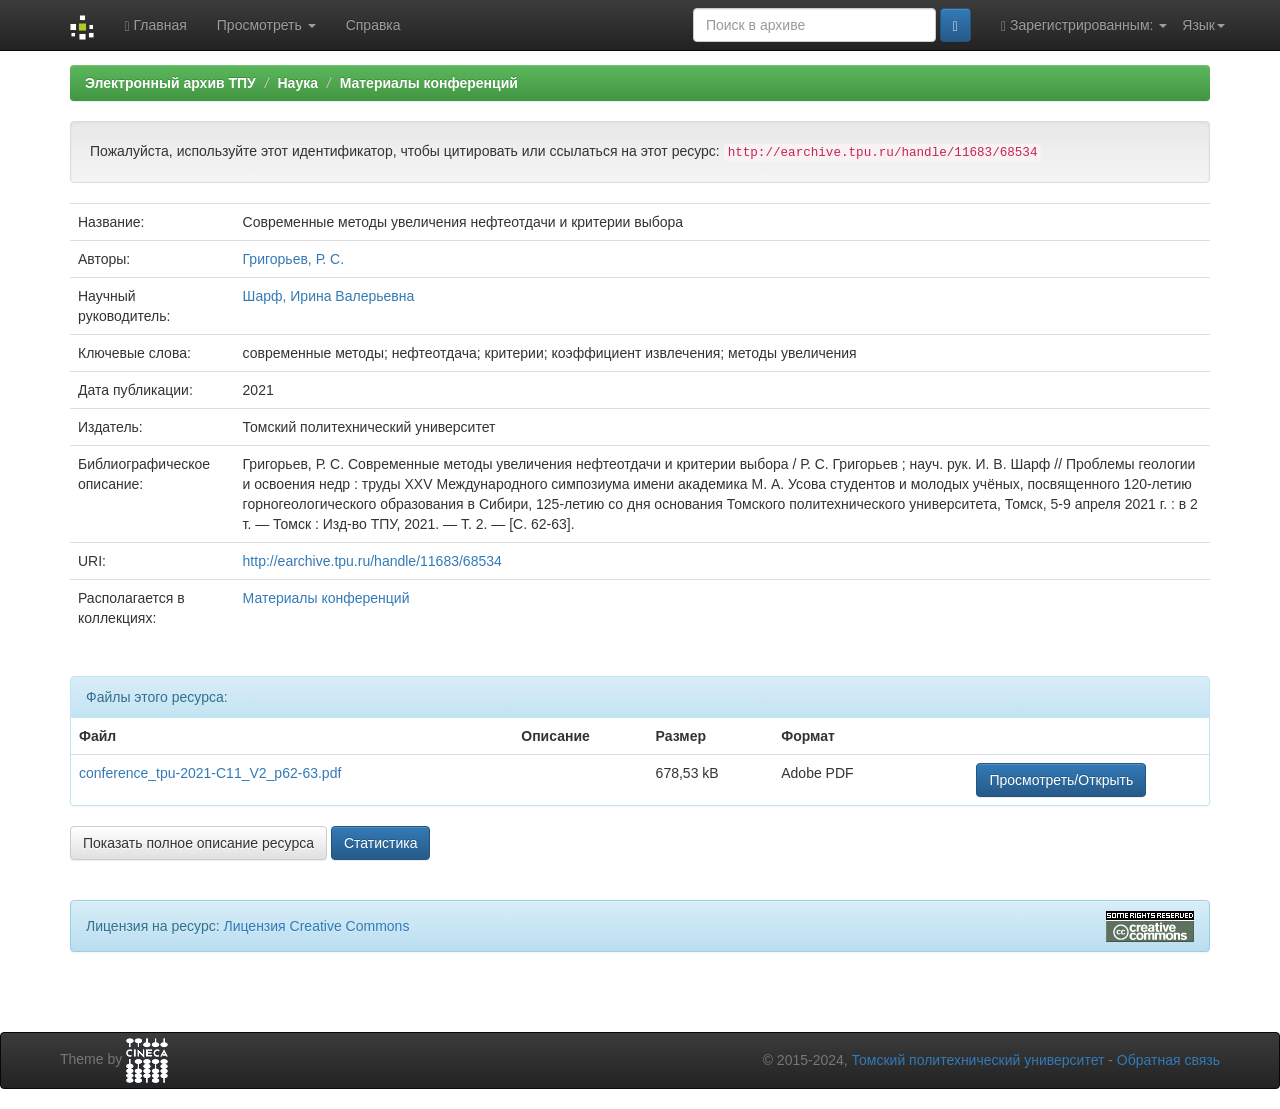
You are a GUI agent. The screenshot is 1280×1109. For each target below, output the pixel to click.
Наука (297, 83)
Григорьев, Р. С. (294, 259)
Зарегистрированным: (1084, 25)
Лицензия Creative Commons (316, 926)
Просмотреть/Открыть (1061, 780)
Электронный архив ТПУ (170, 83)
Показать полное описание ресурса (198, 843)
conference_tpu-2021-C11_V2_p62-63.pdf (210, 773)
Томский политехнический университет (978, 1060)
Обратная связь (1168, 1060)
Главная (155, 25)
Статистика (381, 843)
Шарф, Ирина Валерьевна (329, 296)
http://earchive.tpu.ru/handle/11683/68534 (372, 561)
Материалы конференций (429, 83)
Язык (1203, 25)
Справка (373, 25)
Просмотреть (266, 25)
